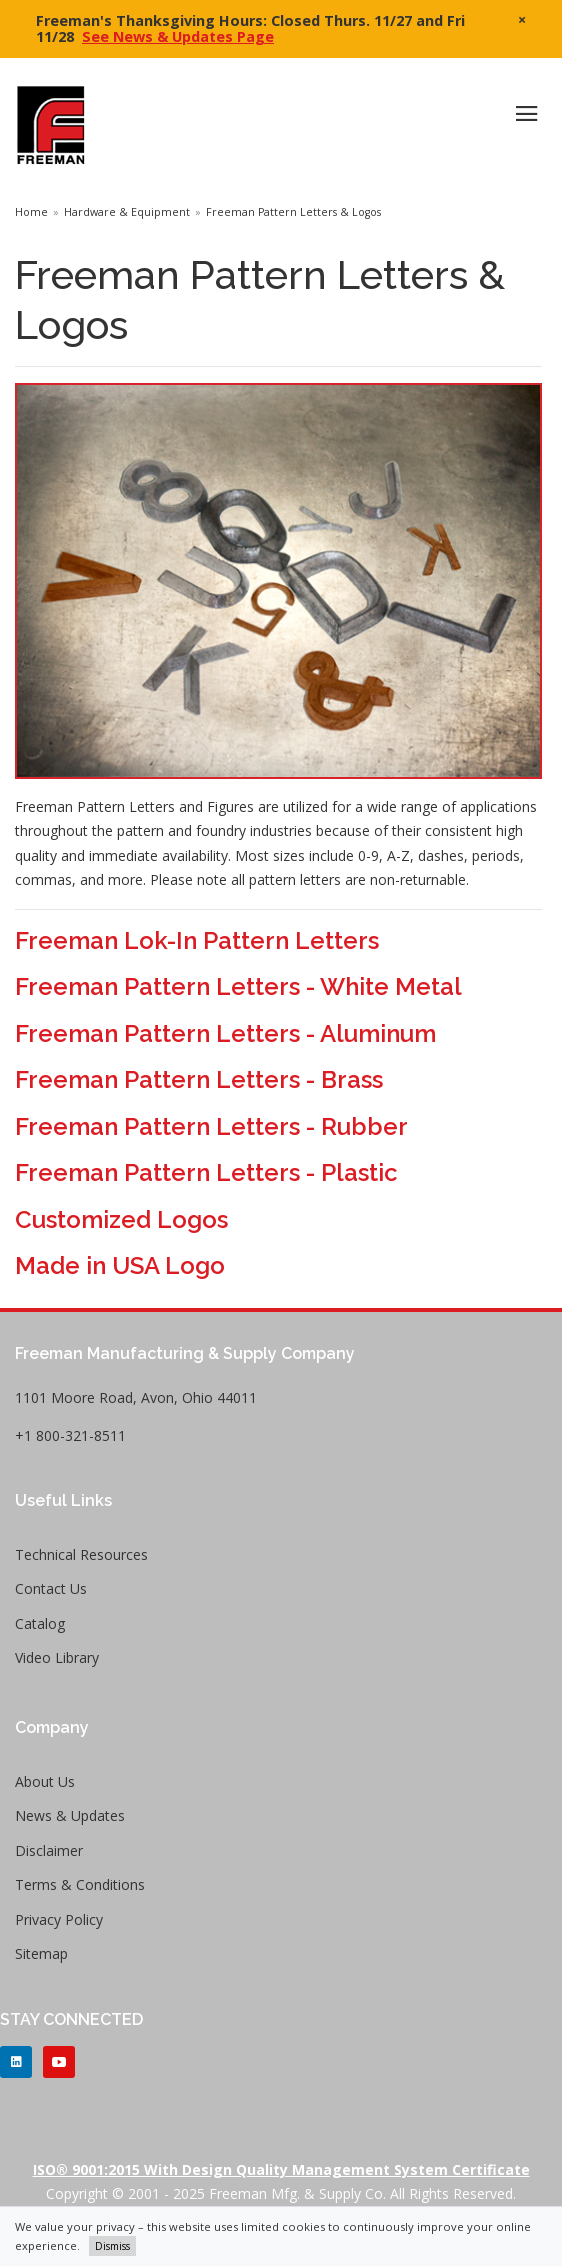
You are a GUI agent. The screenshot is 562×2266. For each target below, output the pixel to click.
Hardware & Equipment (127, 212)
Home (31, 212)
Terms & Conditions (80, 1884)
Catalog (40, 1623)
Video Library (57, 1657)
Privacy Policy (59, 1919)
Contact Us (51, 1588)
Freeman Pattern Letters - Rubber (211, 1126)
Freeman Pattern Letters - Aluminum (225, 1033)
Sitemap (41, 1953)
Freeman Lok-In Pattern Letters (197, 940)
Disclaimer (49, 1850)
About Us (45, 1781)
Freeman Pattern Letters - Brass (199, 1079)
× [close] (522, 19)
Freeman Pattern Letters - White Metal (238, 986)
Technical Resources (81, 1554)
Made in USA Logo (120, 1265)
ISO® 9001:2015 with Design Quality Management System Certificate (281, 2169)
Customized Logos (121, 1219)
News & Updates (70, 1815)
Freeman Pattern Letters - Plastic (206, 1172)
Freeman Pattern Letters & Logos (293, 212)
